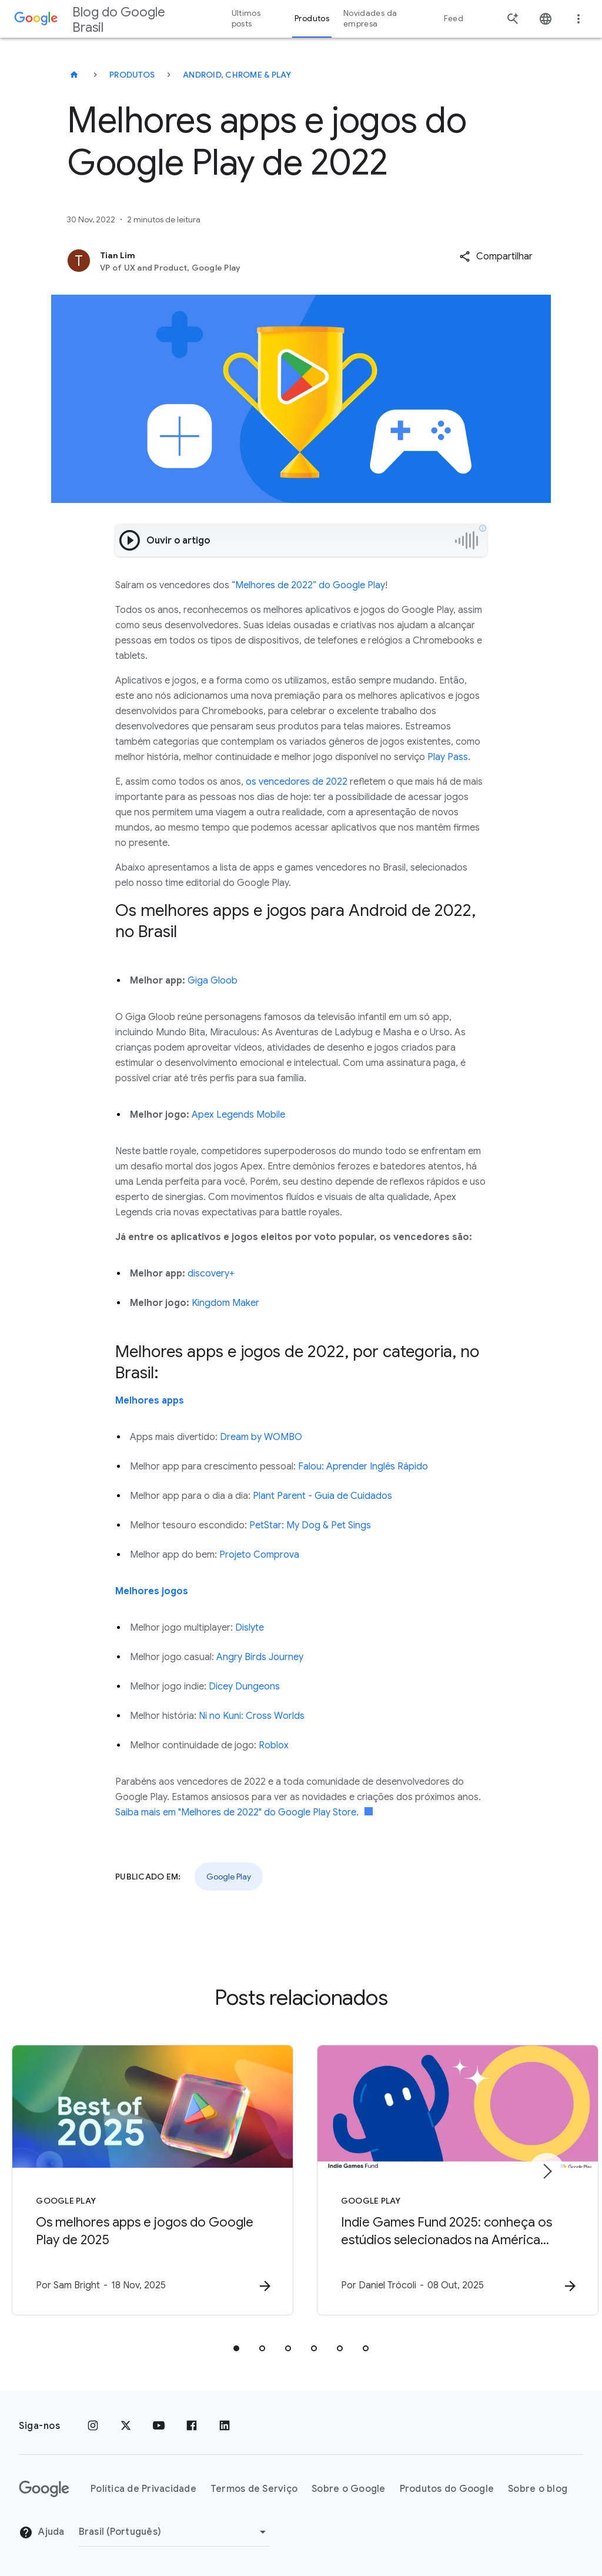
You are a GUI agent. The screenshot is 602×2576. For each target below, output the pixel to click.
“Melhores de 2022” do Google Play (308, 585)
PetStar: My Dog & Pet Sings (310, 1525)
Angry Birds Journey (259, 1657)
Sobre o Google (349, 2489)
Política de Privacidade (143, 2489)
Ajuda (42, 2532)
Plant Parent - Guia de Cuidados (322, 1496)
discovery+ (211, 1273)
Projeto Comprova (259, 1555)
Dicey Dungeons (244, 1686)
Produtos (132, 74)
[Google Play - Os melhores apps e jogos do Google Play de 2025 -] (147, 2180)
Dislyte (249, 1628)
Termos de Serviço (253, 2489)
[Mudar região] (174, 2532)
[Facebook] (192, 2426)
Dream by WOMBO (261, 1437)
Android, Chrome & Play (237, 74)
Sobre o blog (537, 2489)
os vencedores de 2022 (296, 782)
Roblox (274, 1745)
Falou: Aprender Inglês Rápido (363, 1466)
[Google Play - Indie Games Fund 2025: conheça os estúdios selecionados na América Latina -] (455, 2180)
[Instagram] (93, 2426)
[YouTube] (159, 2426)
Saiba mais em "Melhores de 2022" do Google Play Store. (244, 1812)
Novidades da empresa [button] (370, 18)
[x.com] (126, 2426)
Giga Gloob (213, 981)
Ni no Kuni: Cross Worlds (252, 1716)
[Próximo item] (547, 2171)
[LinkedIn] (224, 2426)
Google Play (228, 1876)
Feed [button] (453, 19)
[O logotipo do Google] (44, 2489)
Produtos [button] (312, 19)
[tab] (236, 2348)
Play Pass (447, 757)
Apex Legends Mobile (238, 1115)
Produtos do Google (447, 2489)
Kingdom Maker (225, 1303)
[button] (496, 256)
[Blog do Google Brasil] (74, 75)
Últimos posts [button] (246, 18)
